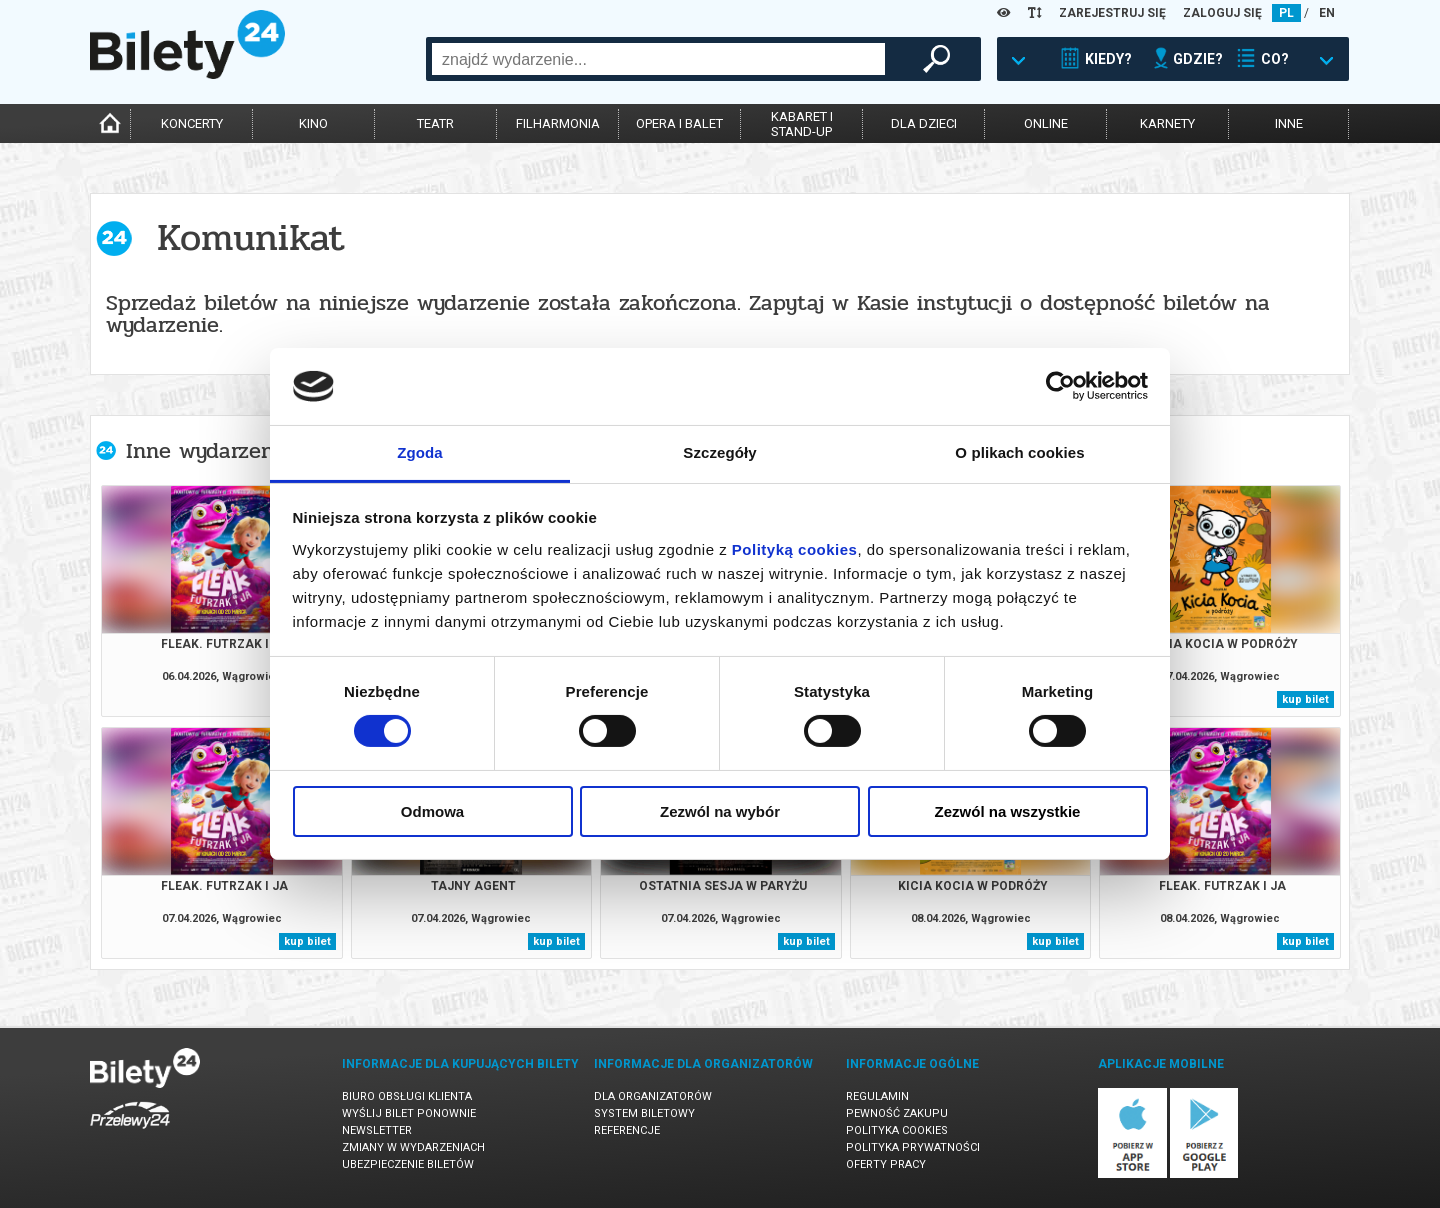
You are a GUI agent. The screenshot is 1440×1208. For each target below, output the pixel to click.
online (1046, 123)
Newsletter (377, 1130)
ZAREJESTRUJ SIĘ (1112, 13)
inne (1289, 123)
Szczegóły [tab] (719, 452)
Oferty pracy (886, 1164)
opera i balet (679, 123)
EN (1327, 13)
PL (1286, 13)
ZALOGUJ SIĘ (1222, 13)
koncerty (192, 123)
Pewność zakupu (897, 1113)
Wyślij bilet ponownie (409, 1113)
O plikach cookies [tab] (1019, 452)
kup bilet (1305, 699)
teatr (435, 123)
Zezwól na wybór (720, 811)
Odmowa (432, 811)
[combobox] (658, 59)
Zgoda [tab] (420, 452)
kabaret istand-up (802, 124)
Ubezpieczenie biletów (408, 1164)
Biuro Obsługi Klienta (407, 1096)
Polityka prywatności (913, 1147)
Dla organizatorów (653, 1096)
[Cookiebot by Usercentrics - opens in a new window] (1060, 386)
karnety (1167, 123)
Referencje (627, 1130)
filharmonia (558, 123)
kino (313, 123)
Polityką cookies (795, 549)
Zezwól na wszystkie (1008, 811)
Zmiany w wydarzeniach (413, 1147)
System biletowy (644, 1113)
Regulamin (877, 1096)
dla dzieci (924, 123)
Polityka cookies (897, 1130)
